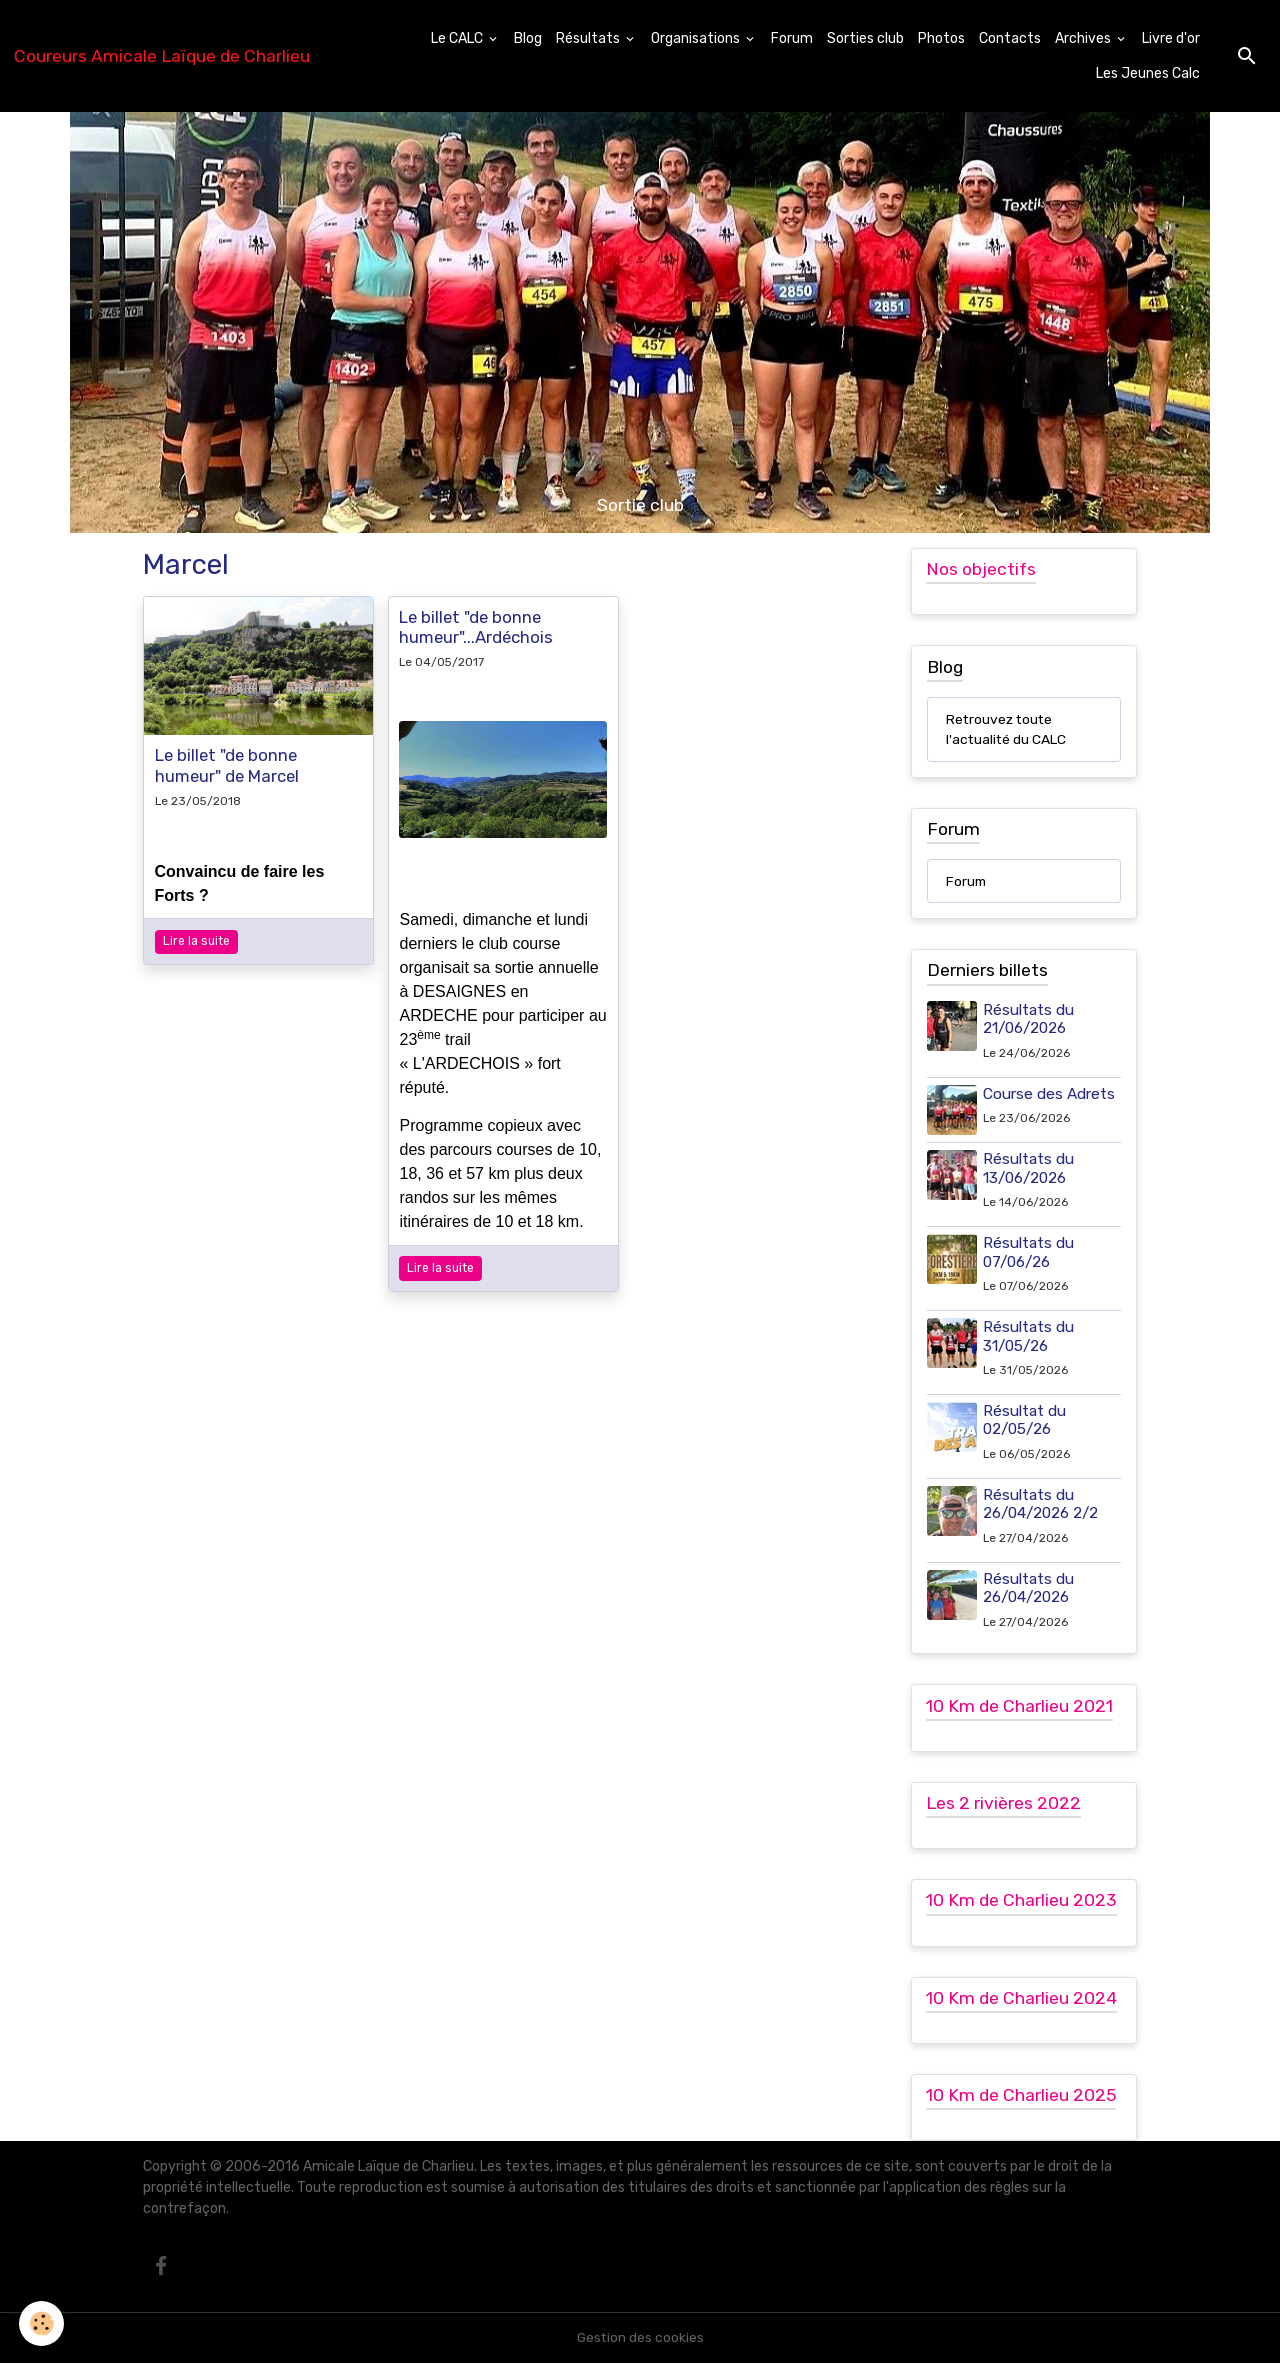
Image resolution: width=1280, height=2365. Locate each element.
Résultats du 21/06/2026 (1029, 1020)
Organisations (697, 38)
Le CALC (458, 38)
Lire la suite (196, 941)
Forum (792, 38)
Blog (528, 38)
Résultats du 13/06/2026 (1029, 1169)
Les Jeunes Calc (1148, 73)
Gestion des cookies (640, 2339)
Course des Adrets (1050, 1095)
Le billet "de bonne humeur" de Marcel (227, 765)
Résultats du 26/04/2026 (1029, 1588)
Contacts (1010, 38)
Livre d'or (1171, 38)
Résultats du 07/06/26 (1029, 1253)
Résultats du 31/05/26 (1029, 1337)
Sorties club (865, 38)
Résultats (589, 38)
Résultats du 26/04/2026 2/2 (1041, 1504)
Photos (941, 38)
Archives (1084, 38)
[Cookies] (42, 2323)
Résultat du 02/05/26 (1025, 1421)
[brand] (162, 56)
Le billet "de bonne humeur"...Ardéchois (476, 627)
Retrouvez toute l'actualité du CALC (1007, 730)
